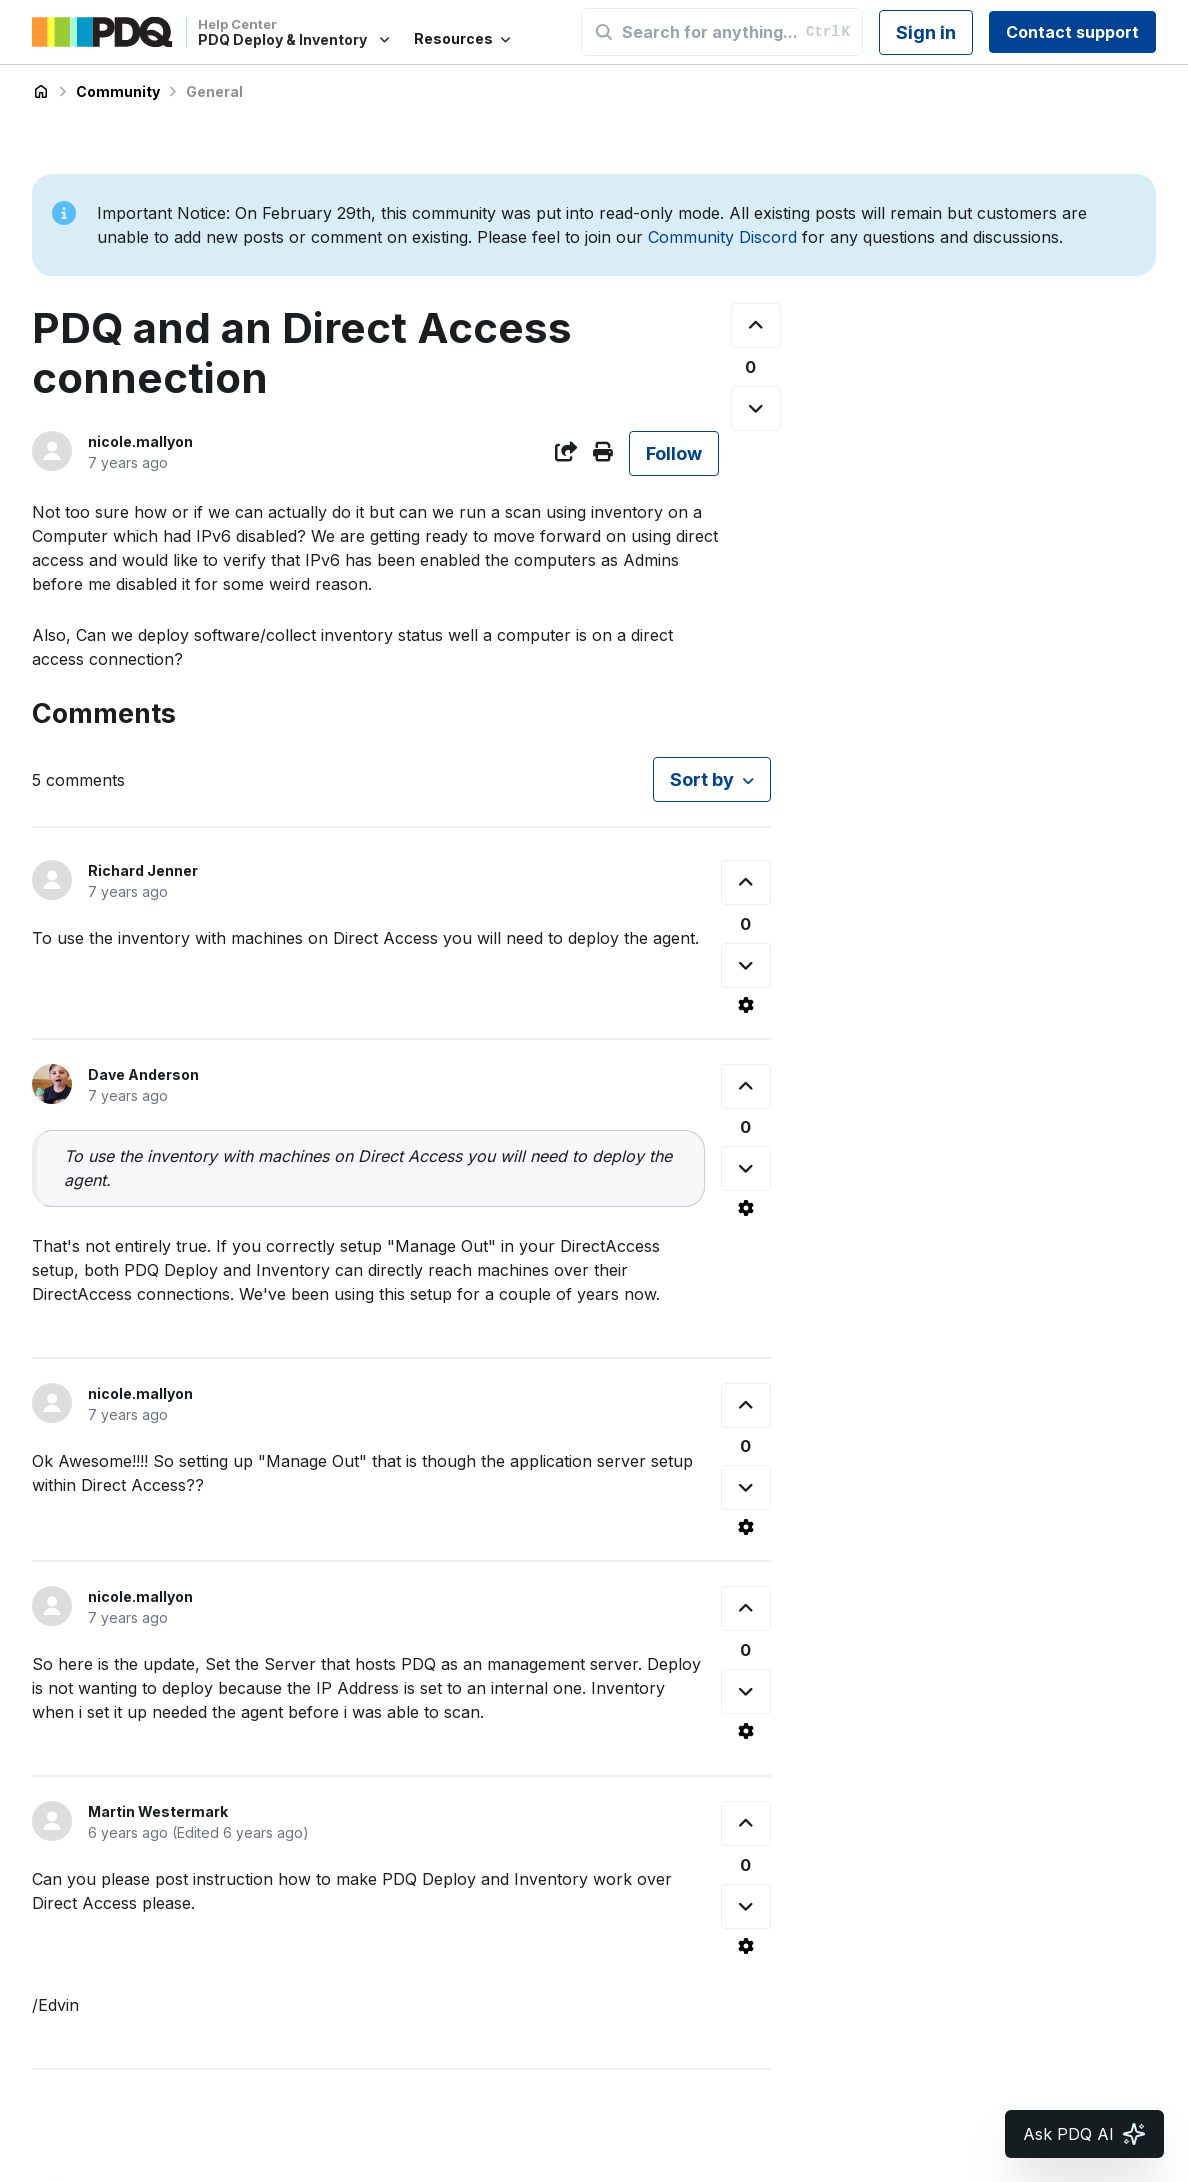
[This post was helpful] (756, 325)
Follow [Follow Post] (674, 453)
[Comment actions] (746, 1005)
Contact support (1072, 32)
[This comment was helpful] (746, 882)
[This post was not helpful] (756, 408)
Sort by (702, 779)
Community (118, 91)
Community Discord (722, 237)
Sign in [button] (926, 32)
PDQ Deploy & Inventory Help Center (41, 92)
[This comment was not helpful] (746, 965)
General (214, 91)
